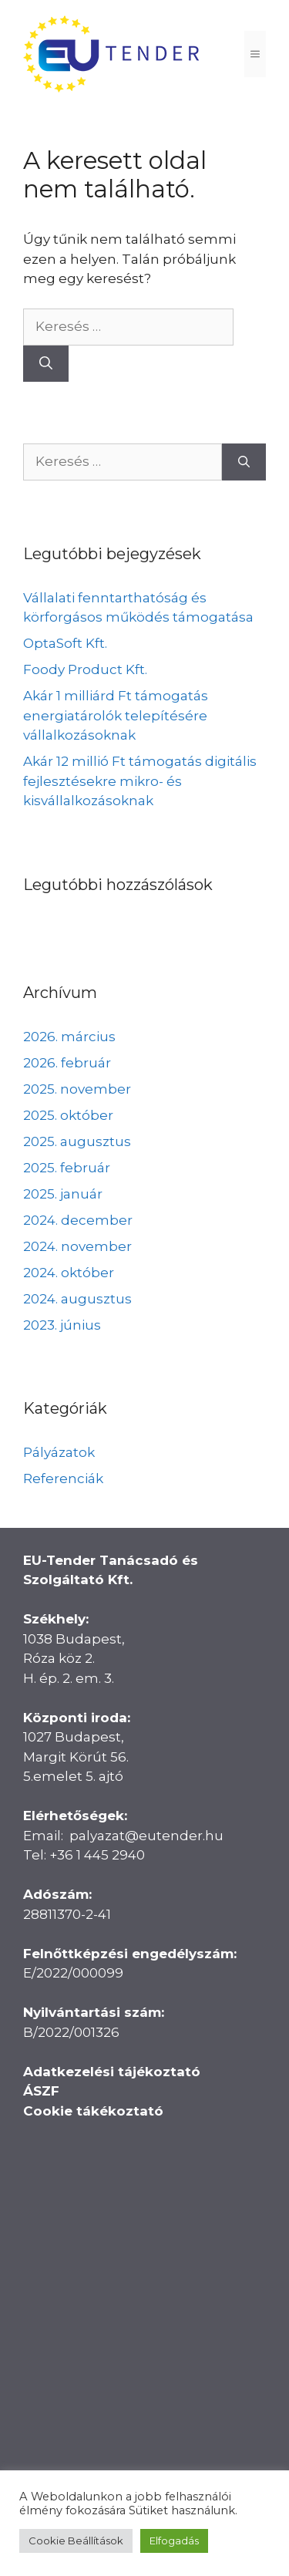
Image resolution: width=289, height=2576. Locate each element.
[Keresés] (46, 364)
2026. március (69, 1036)
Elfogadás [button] (174, 2540)
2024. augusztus (77, 1299)
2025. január (62, 1194)
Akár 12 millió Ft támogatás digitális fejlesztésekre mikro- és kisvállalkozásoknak (140, 781)
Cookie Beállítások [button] (76, 2540)
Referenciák (63, 1478)
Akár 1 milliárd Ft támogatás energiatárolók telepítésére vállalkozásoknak (115, 715)
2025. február (66, 1167)
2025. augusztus (77, 1141)
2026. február (67, 1063)
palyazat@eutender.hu (146, 1835)
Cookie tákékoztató (93, 2111)
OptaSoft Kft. (65, 643)
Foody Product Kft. (85, 669)
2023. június (62, 1325)
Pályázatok (59, 1452)
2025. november (77, 1089)
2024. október (68, 1272)
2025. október (68, 1115)
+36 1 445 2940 (97, 1855)
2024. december (78, 1220)
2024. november (77, 1246)
